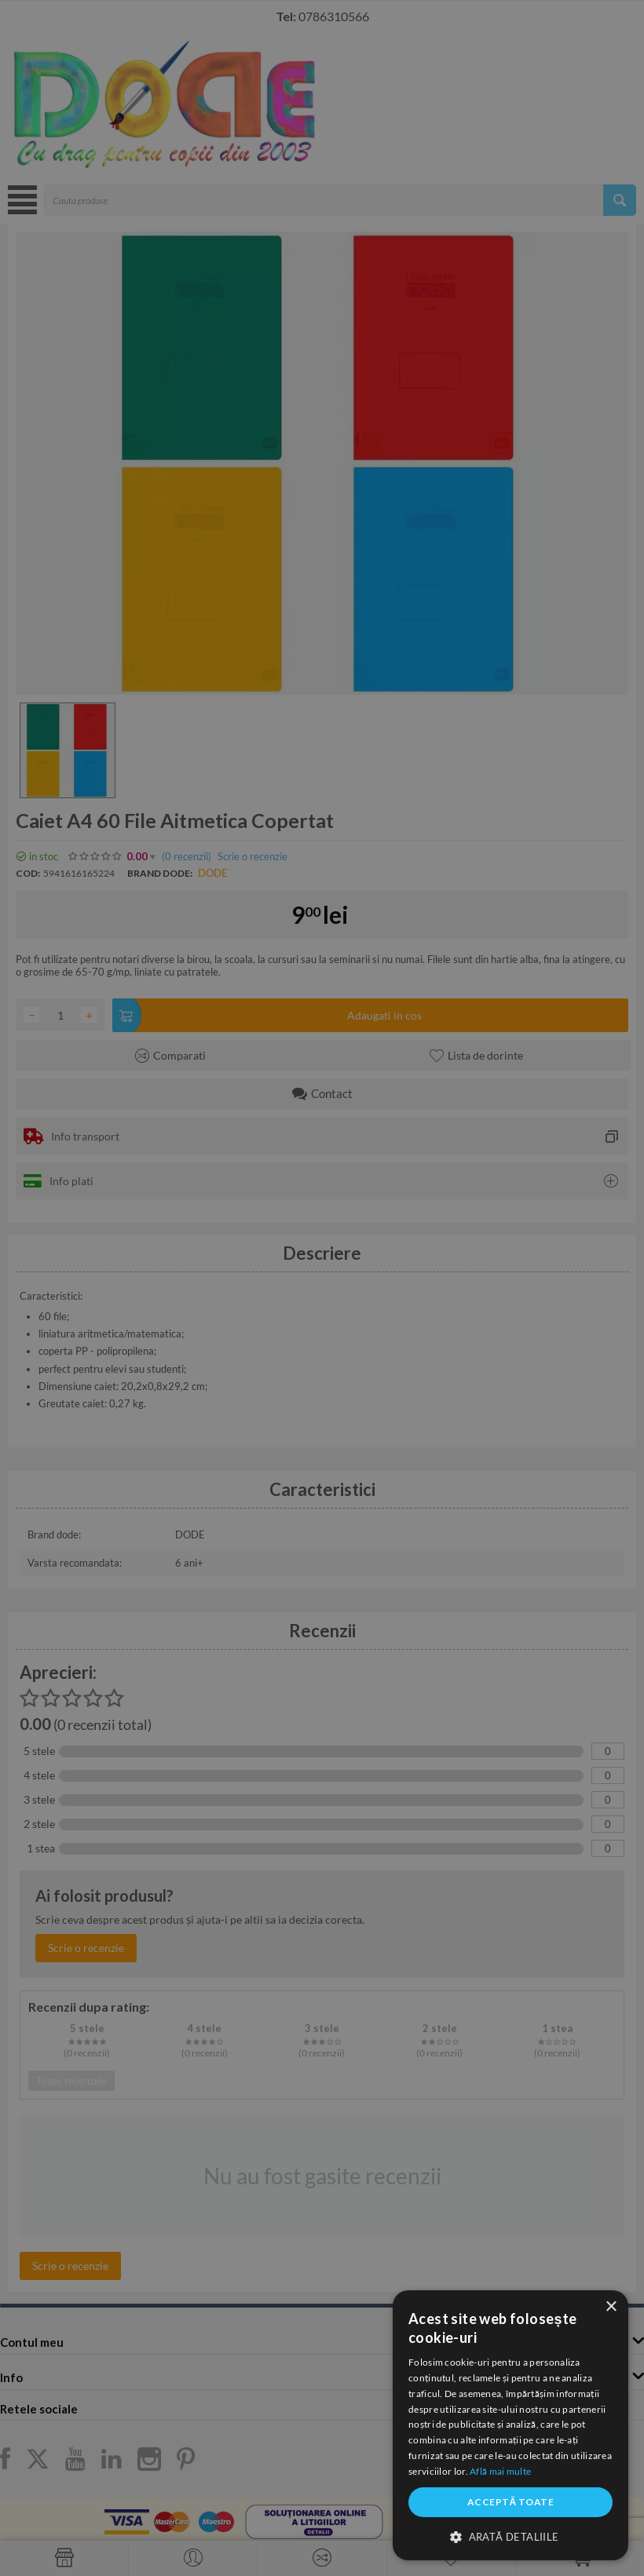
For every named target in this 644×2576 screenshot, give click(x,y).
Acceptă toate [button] (510, 2502)
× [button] (611, 2307)
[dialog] (510, 2425)
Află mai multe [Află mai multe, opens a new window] (500, 2471)
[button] (510, 2536)
